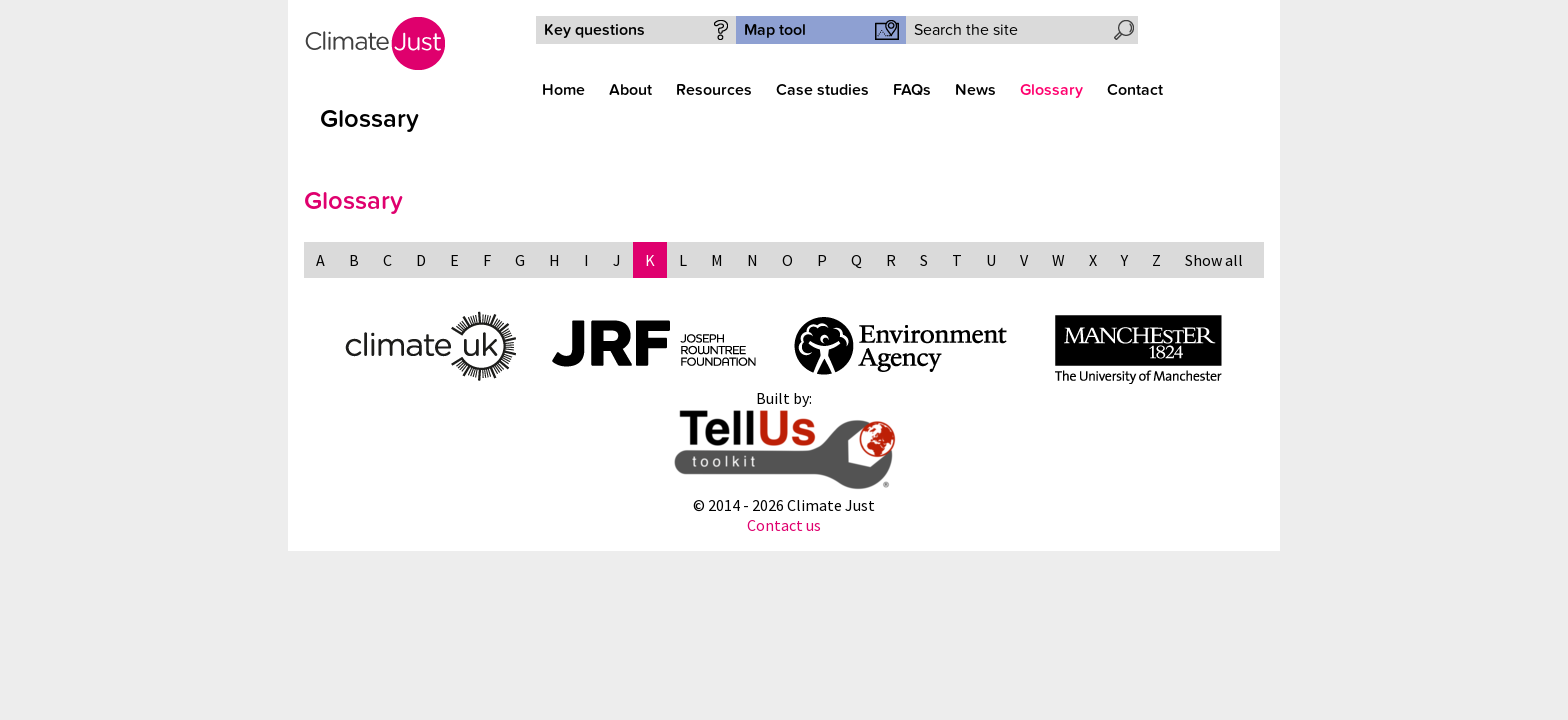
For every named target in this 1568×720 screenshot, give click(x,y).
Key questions (594, 30)
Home (563, 90)
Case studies (822, 90)
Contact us (784, 525)
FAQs (912, 90)
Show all (1214, 260)
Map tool (775, 30)
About (630, 90)
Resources (714, 90)
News (975, 90)
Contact (1135, 90)
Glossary (1051, 90)
